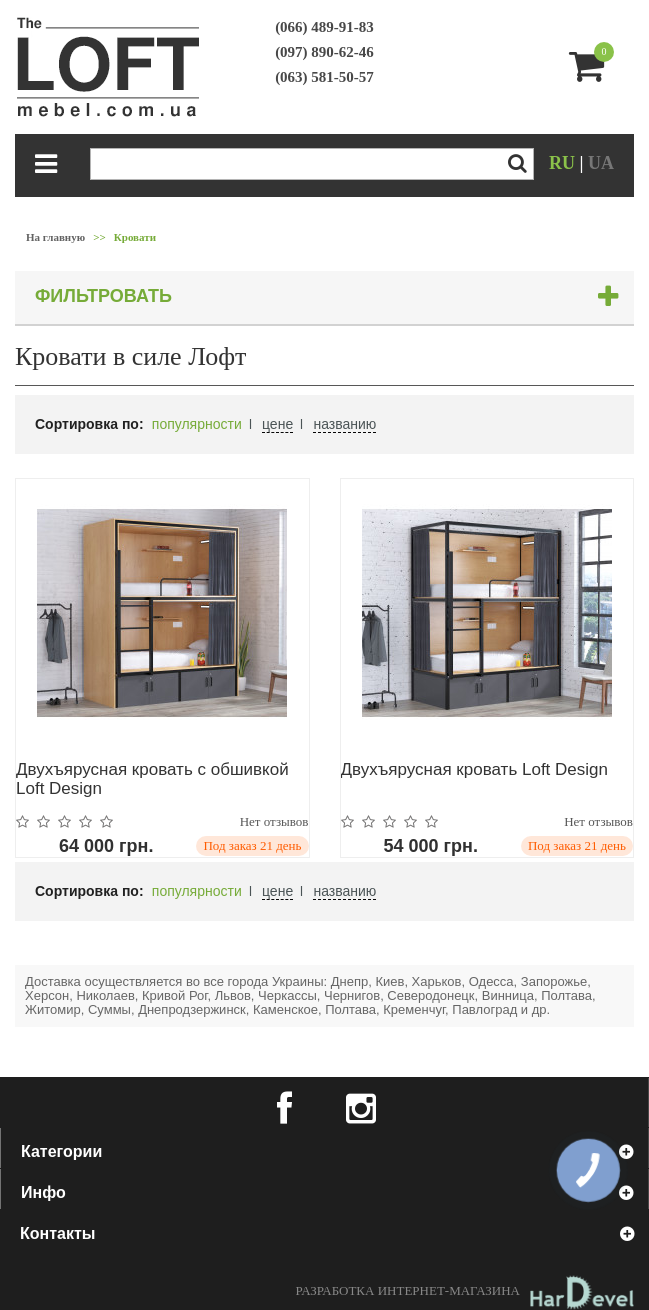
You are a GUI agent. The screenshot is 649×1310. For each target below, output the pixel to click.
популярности (197, 424)
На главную (55, 237)
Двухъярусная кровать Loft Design (474, 769)
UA (601, 163)
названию (344, 424)
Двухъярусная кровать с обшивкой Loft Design (152, 779)
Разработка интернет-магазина (465, 1292)
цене (277, 424)
